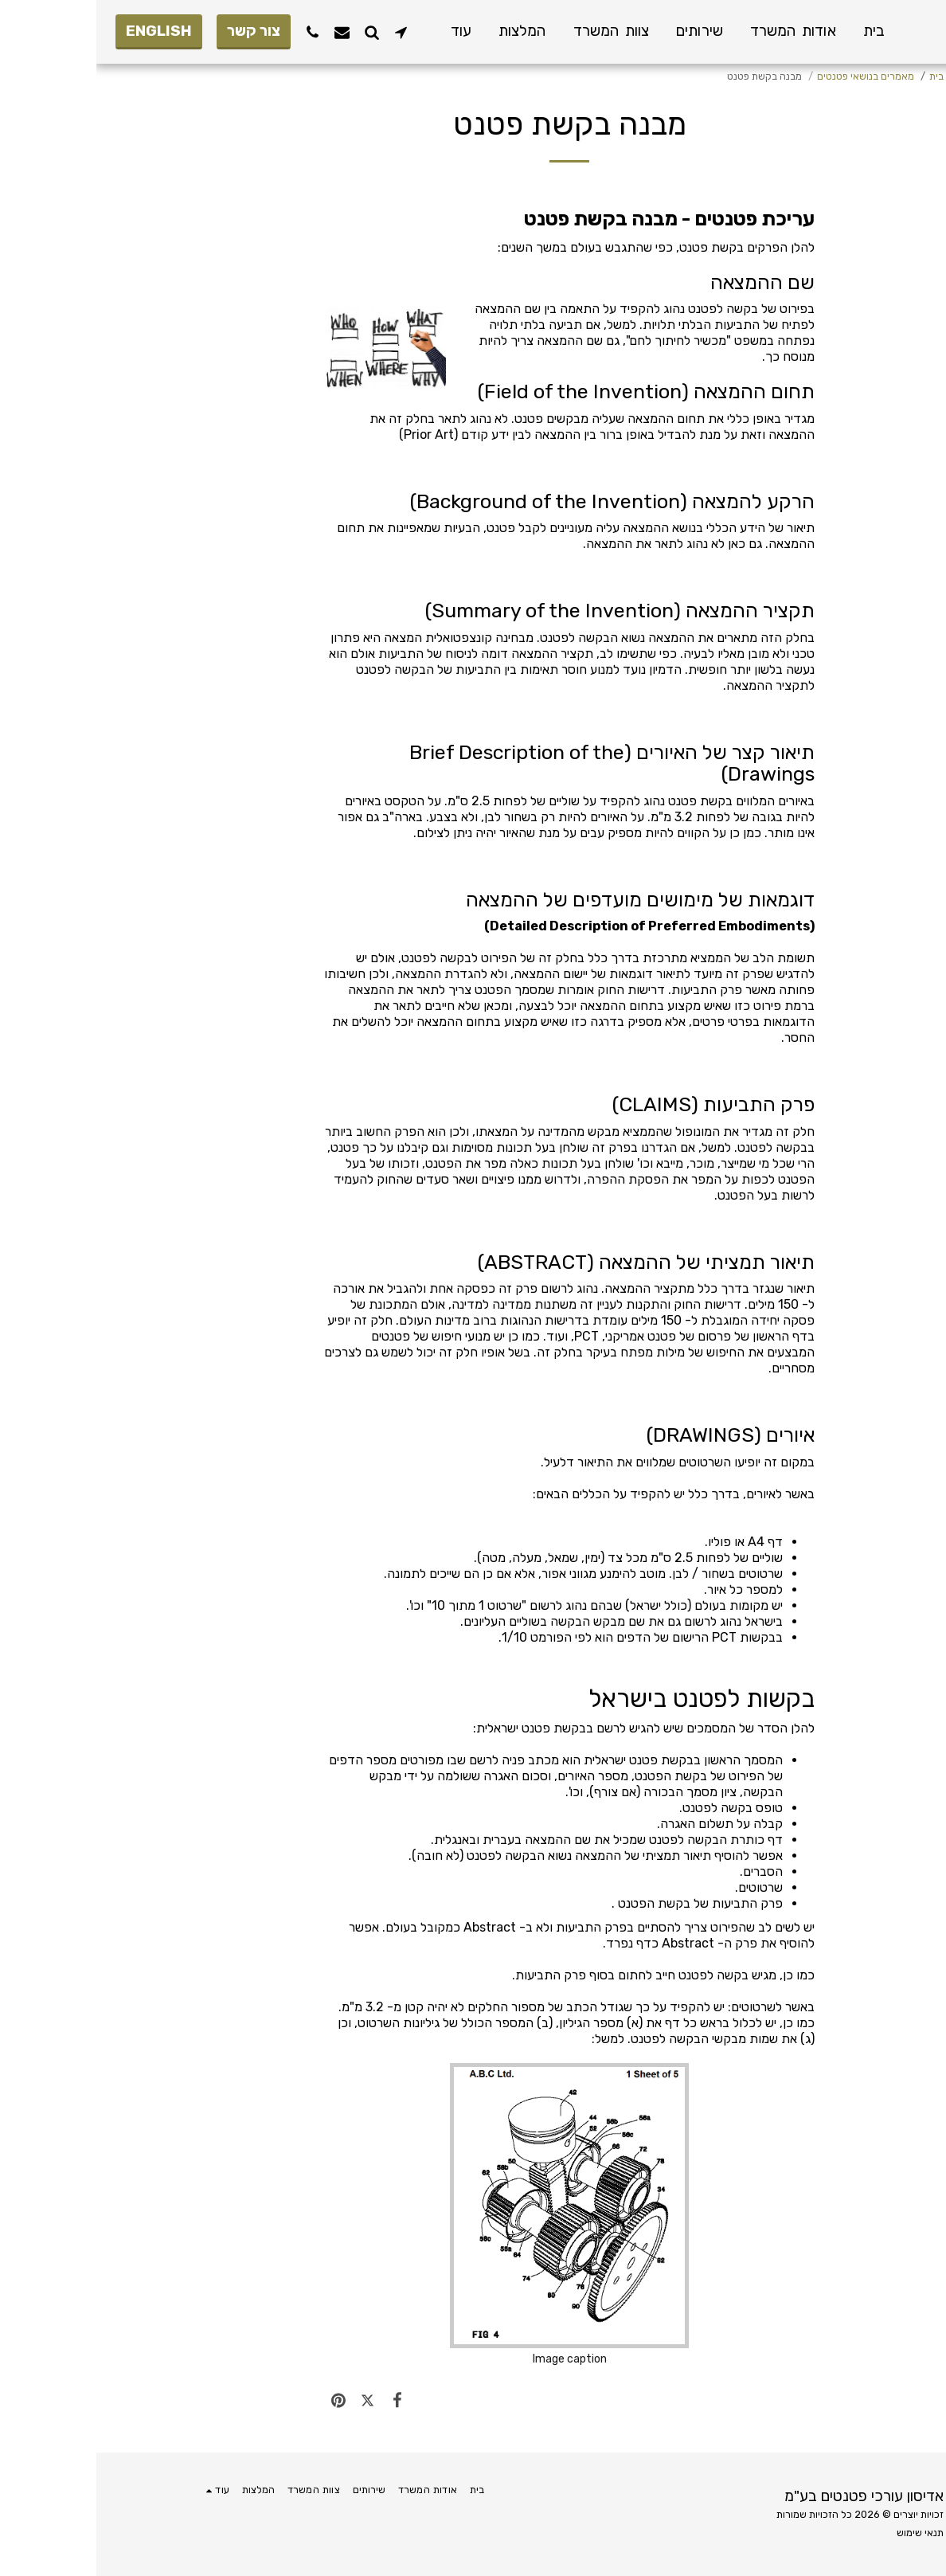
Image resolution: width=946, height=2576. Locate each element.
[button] (305, 32)
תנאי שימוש (823, 2533)
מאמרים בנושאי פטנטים (769, 76)
